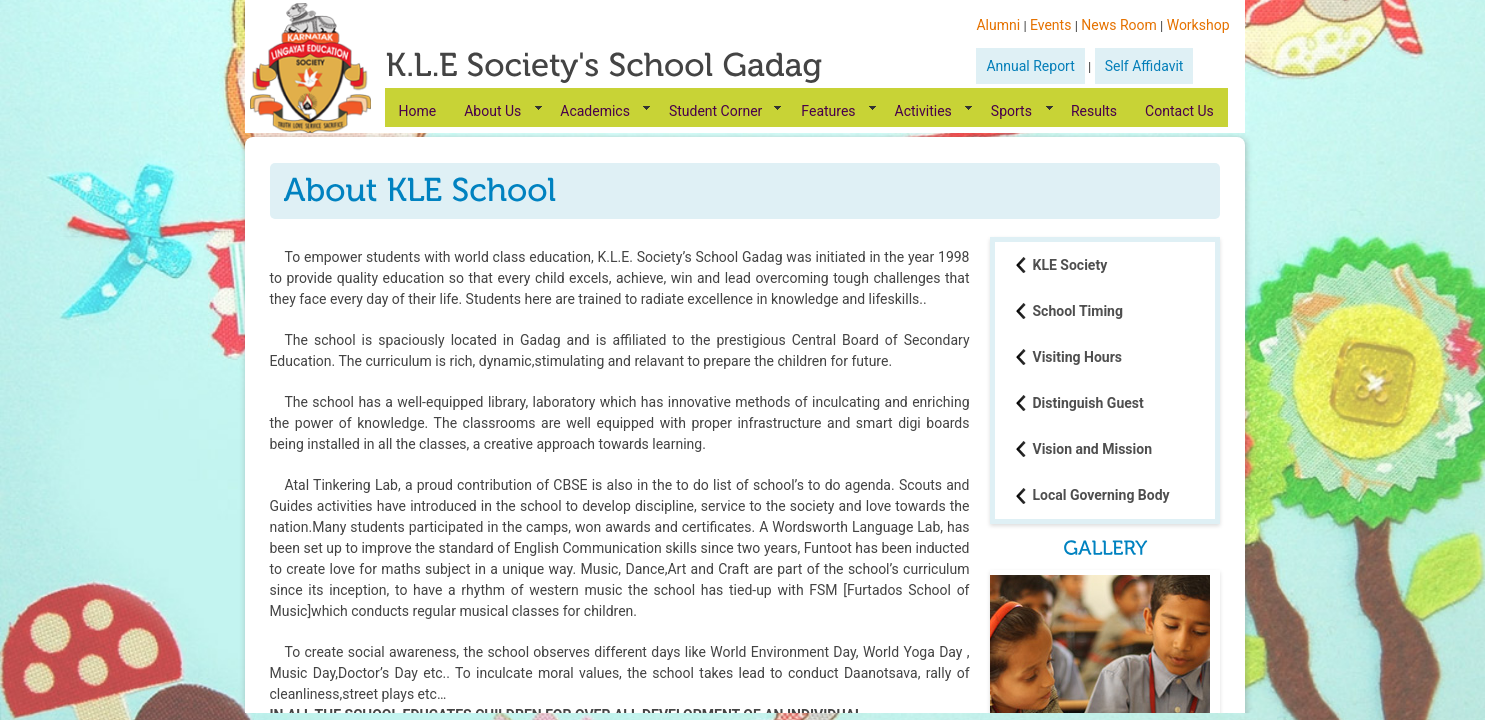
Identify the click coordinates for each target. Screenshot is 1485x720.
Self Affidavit (1144, 66)
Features (828, 111)
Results (1094, 111)
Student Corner (715, 111)
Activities (923, 111)
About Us (492, 111)
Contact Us (1179, 111)
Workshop (1198, 25)
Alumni (998, 25)
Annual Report (1030, 66)
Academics (595, 111)
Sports (1011, 111)
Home (418, 111)
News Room (1119, 25)
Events (1050, 25)
